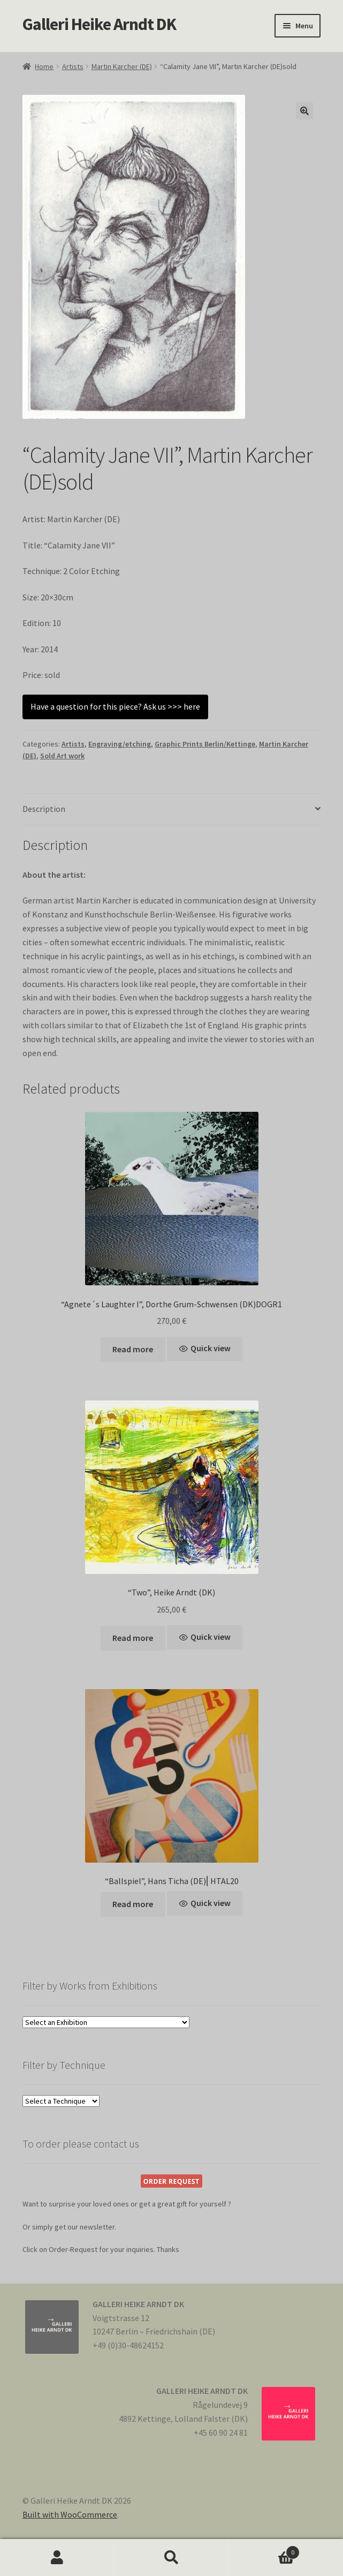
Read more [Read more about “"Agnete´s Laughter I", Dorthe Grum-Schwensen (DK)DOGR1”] (132, 1349)
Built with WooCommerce (69, 2514)
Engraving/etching (119, 744)
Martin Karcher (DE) (122, 66)
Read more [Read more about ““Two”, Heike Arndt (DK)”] (132, 1637)
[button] (304, 110)
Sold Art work (62, 755)
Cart (264, 2550)
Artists (72, 66)
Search (172, 2558)
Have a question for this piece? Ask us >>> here (115, 706)
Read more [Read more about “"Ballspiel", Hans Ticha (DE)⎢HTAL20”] (132, 1904)
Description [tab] (43, 808)
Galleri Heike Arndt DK (99, 24)
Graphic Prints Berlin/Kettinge (205, 744)
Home (44, 66)
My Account (57, 2558)
